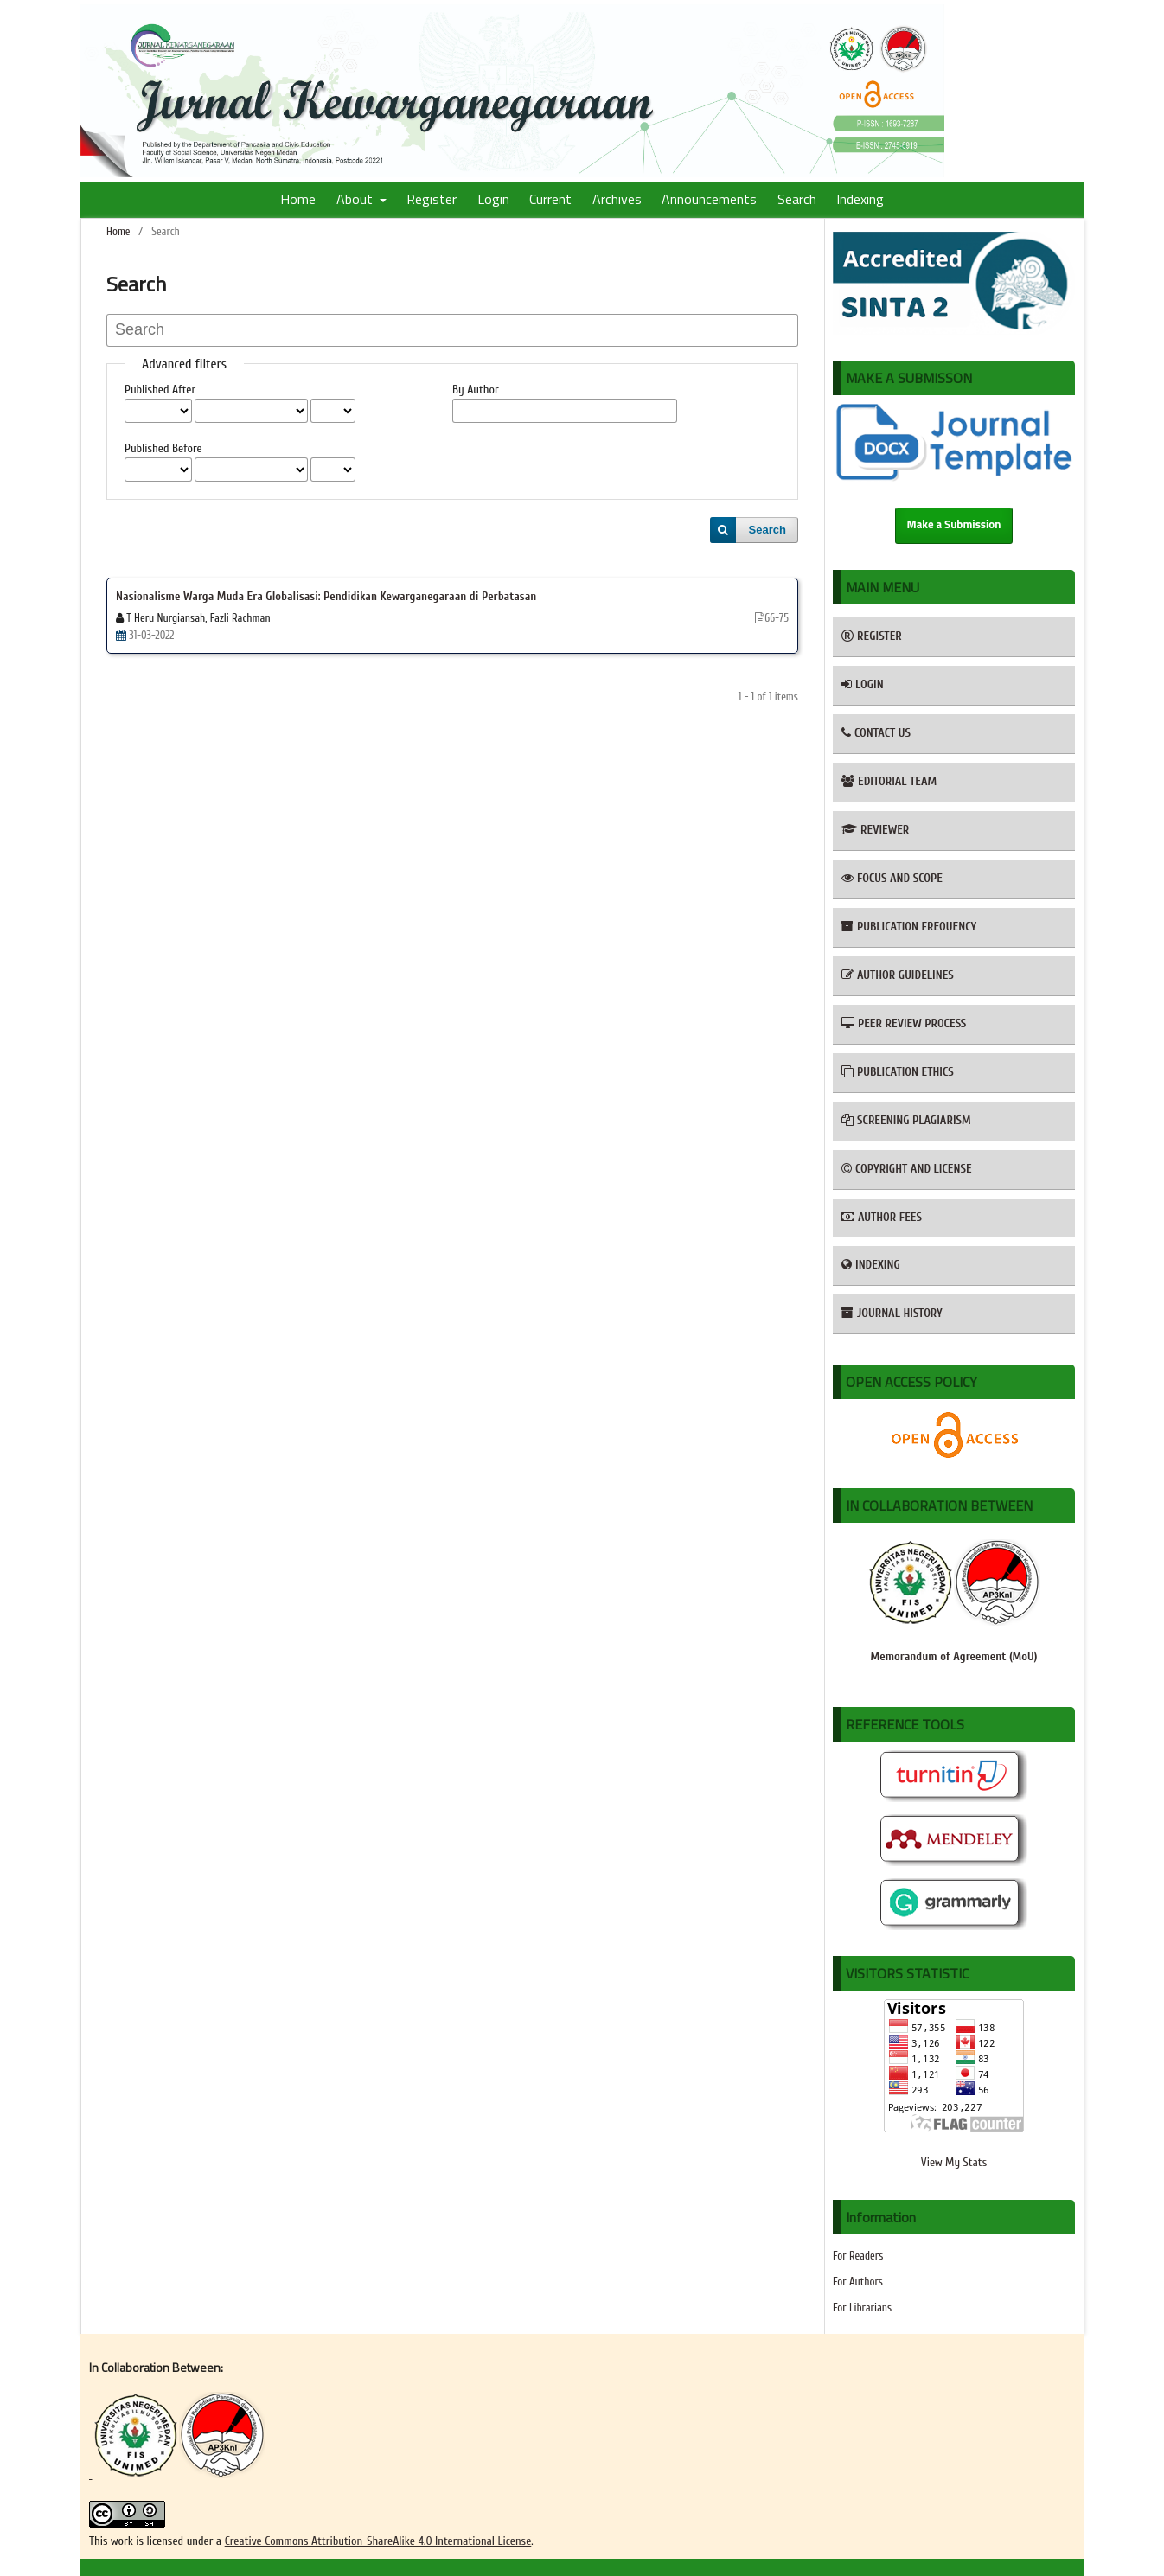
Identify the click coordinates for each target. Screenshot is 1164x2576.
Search (796, 199)
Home (298, 199)
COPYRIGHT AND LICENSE (906, 1168)
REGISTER (871, 636)
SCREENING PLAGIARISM (906, 1120)
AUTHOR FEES (881, 1217)
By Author (475, 389)
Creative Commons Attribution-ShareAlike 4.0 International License (378, 2541)
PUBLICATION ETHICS (897, 1071)
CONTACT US (876, 732)
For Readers (858, 2255)
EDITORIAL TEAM (889, 781)
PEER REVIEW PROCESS (903, 1023)
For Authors (858, 2281)
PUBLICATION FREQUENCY (908, 926)
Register (431, 199)
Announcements (709, 199)
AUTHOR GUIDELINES (897, 975)
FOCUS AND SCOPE (892, 878)
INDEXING (870, 1264)
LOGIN (862, 684)
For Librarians (862, 2307)
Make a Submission (954, 525)
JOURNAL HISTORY (892, 1313)
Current (550, 199)
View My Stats (954, 2162)
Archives (617, 199)
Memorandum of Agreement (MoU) (954, 1656)
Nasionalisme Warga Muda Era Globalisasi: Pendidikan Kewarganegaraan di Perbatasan (326, 596)
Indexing (860, 199)
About (356, 199)
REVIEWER (875, 829)
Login (493, 199)
